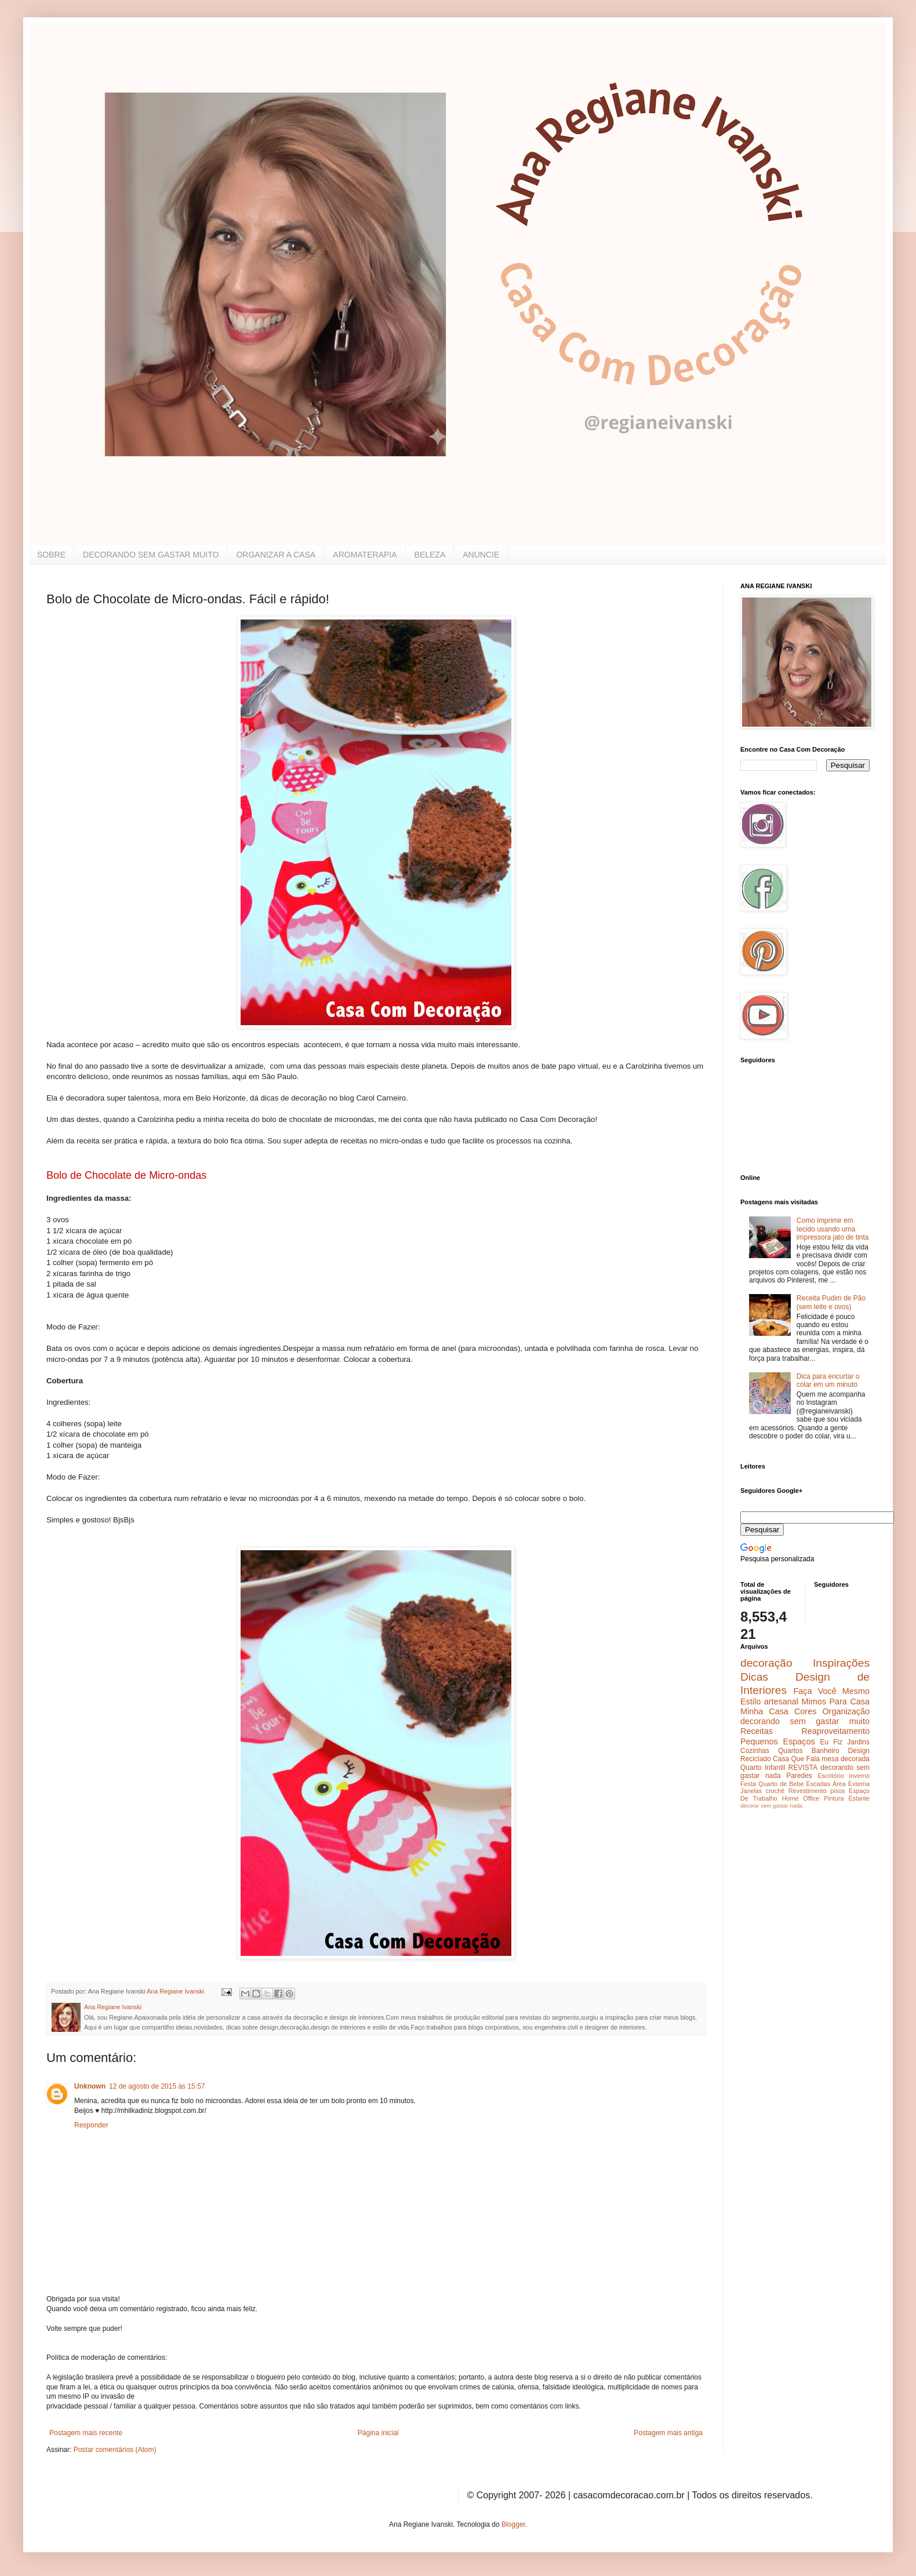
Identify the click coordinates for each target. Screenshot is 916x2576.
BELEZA (430, 554)
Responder (91, 2125)
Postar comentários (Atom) (115, 2450)
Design (859, 1751)
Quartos (790, 1751)
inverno (859, 1775)
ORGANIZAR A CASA (275, 554)
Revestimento (807, 1790)
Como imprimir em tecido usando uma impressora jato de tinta (833, 1228)
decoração (766, 1663)
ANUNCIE (481, 554)
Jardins (858, 1742)
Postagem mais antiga (668, 2433)
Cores (805, 1711)
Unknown (90, 2086)
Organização (846, 1711)
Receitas (756, 1731)
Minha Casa (764, 1711)
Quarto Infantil (762, 1768)
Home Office (801, 1798)
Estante (859, 1798)
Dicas (754, 1677)
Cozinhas (754, 1751)
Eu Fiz (831, 1742)
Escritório (830, 1775)
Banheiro (825, 1751)
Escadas (818, 1783)
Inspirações (841, 1663)
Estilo (750, 1701)
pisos (837, 1790)
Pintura (834, 1798)
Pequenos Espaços (777, 1741)
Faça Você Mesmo (831, 1691)
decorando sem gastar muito (805, 1721)
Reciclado (755, 1759)
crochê (775, 1790)
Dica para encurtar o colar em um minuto (828, 1380)
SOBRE (51, 554)
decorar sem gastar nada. (772, 1805)
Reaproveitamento (835, 1731)
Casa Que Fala (796, 1759)
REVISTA (802, 1768)
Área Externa (851, 1783)
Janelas (751, 1790)
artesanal (781, 1701)
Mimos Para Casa (836, 1701)
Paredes (799, 1776)
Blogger (513, 2524)
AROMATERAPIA (365, 554)
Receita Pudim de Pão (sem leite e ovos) (831, 1302)
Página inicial (378, 2433)
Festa (748, 1783)
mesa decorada (846, 1759)
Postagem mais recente (85, 2433)
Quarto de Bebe (781, 1783)
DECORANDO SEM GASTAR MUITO (151, 554)
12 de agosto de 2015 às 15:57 (157, 2086)
